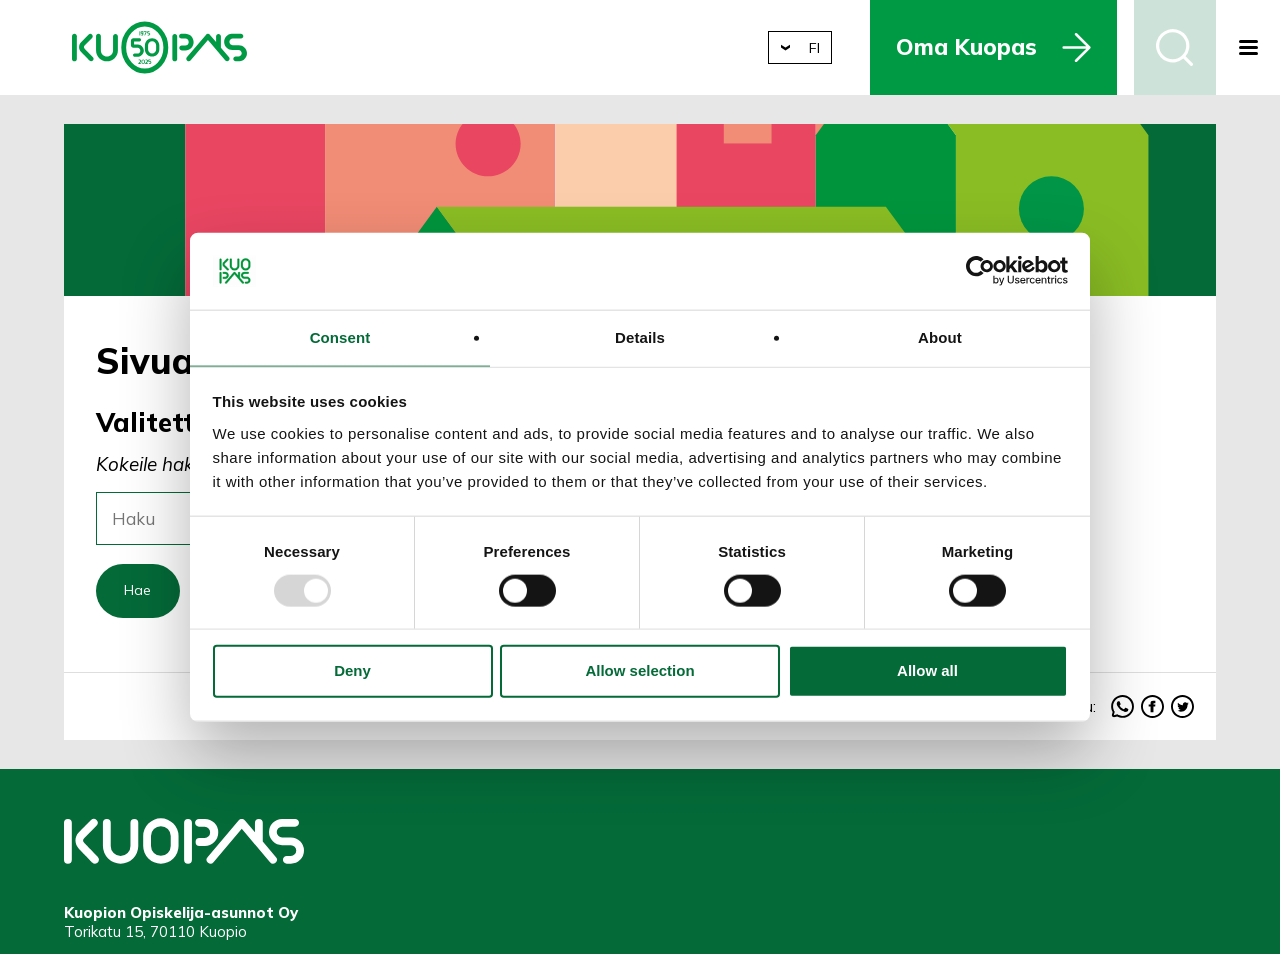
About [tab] (940, 336)
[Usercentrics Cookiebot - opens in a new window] (980, 269)
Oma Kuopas (983, 46)
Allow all (927, 672)
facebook (1152, 711)
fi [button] (829, 47)
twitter (1182, 711)
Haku (1175, 47)
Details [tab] (640, 336)
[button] (1248, 47)
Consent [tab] (340, 336)
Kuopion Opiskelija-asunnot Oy (159, 47)
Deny (352, 672)
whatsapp (1122, 711)
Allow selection (639, 672)
